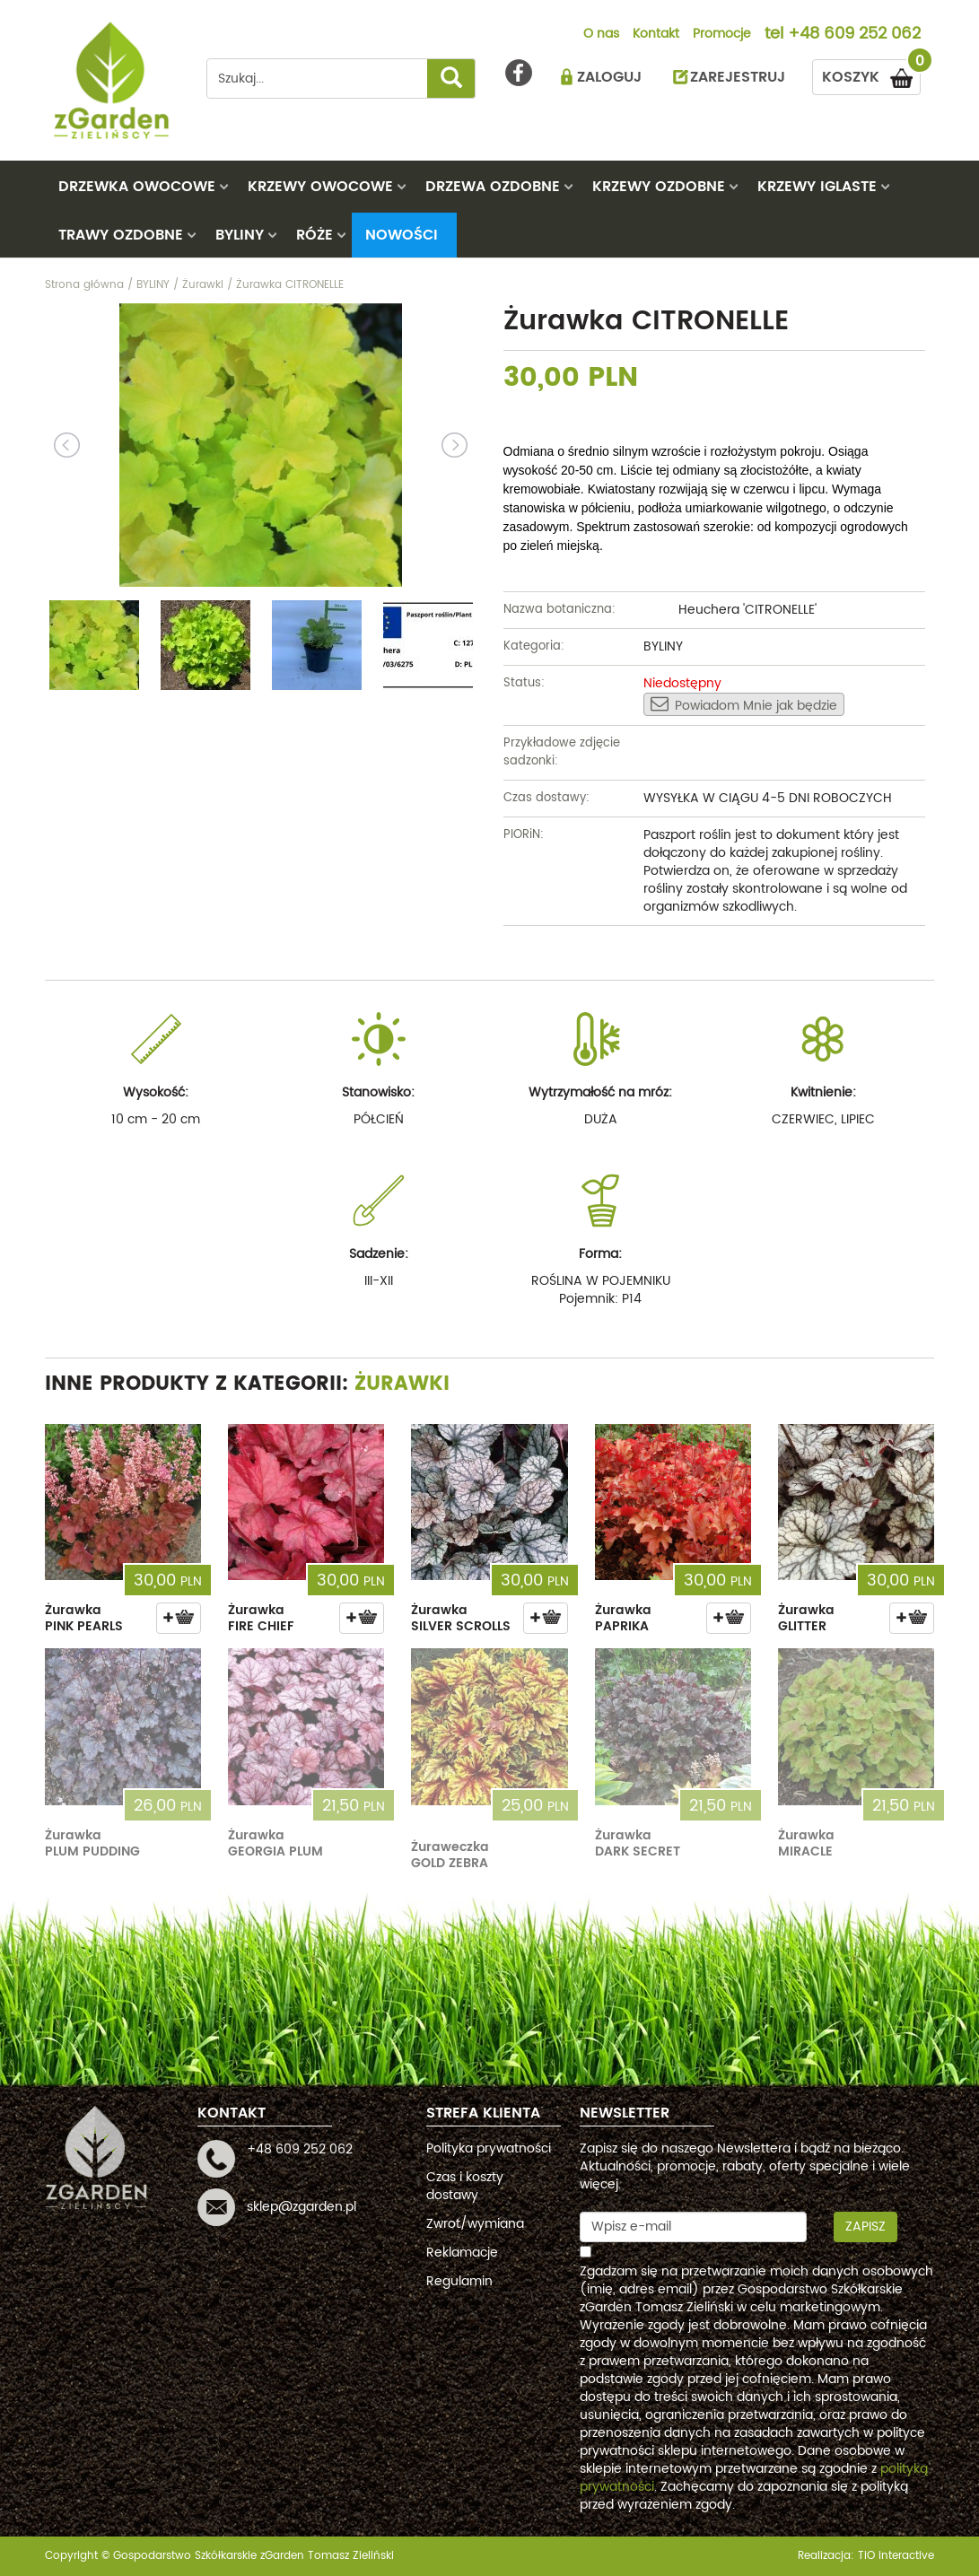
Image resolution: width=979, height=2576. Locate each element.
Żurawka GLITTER (806, 1618)
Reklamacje (462, 2252)
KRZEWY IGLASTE (817, 186)
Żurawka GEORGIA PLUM (275, 1843)
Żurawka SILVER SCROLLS (461, 1618)
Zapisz (865, 2226)
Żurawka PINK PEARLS (84, 1618)
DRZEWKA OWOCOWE (136, 186)
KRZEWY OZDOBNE (658, 186)
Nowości (401, 235)
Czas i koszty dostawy (464, 2186)
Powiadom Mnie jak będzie (744, 705)
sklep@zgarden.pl (301, 2206)
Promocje (722, 35)
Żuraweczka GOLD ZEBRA (450, 1855)
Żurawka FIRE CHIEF (261, 1618)
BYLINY (239, 235)
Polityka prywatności (488, 2148)
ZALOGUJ (609, 77)
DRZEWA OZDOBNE (492, 186)
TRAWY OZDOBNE (120, 235)
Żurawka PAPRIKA (623, 1618)
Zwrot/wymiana (475, 2224)
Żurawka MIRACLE (806, 1843)
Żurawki (402, 1384)
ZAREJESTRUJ (737, 77)
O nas (601, 35)
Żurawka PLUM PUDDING (92, 1843)
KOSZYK (871, 74)
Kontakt (656, 35)
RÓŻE (314, 235)
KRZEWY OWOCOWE (320, 186)
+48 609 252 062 (854, 35)
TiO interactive (896, 2555)
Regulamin (459, 2281)
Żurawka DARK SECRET (637, 1843)
